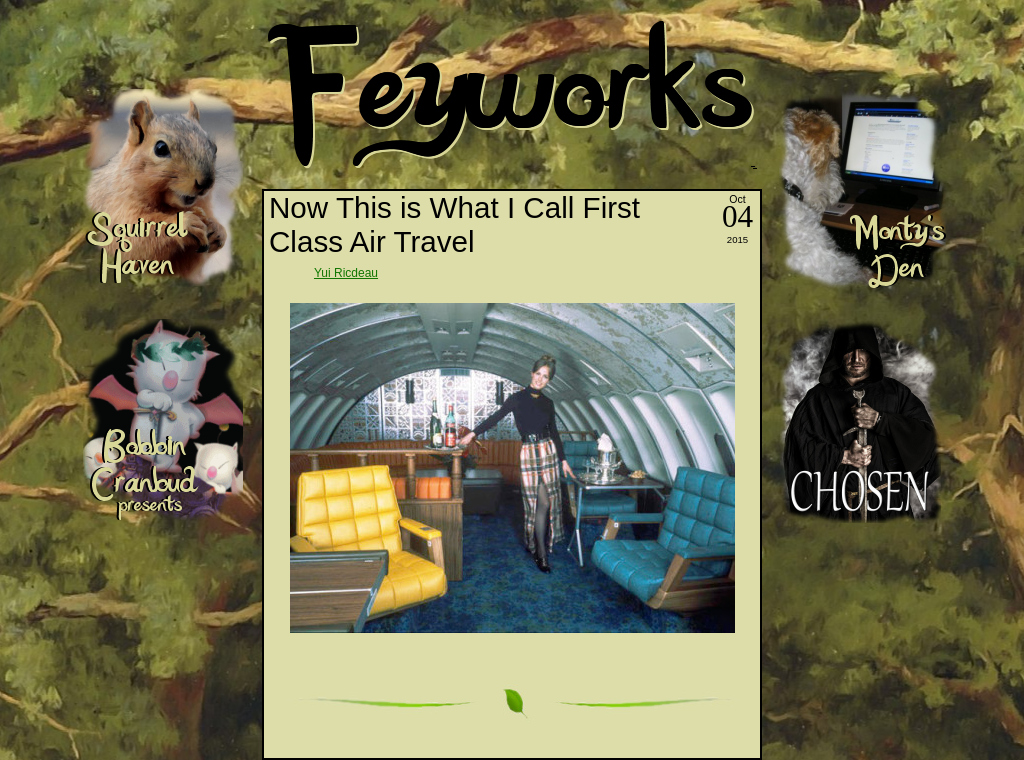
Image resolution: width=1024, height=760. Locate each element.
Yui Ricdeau (346, 273)
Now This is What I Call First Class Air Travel (454, 224)
